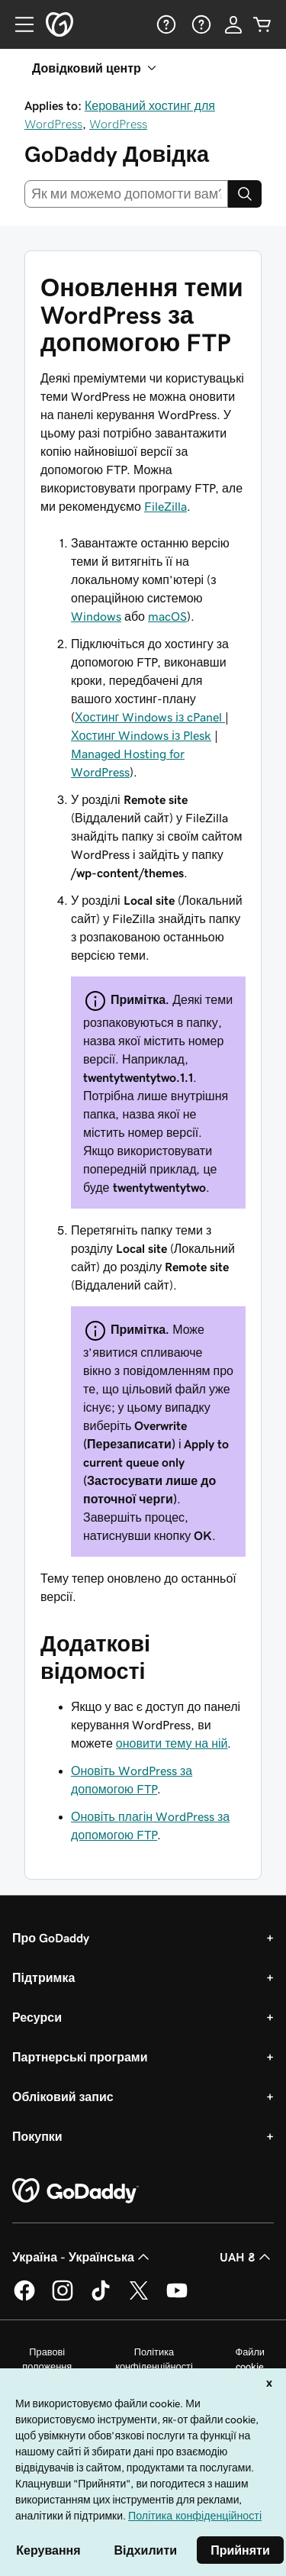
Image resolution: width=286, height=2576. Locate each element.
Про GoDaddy (50, 1938)
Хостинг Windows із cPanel (150, 717)
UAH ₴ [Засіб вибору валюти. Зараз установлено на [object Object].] (247, 2257)
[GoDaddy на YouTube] (177, 2298)
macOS (167, 616)
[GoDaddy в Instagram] (62, 2298)
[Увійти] (233, 24)
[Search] (245, 194)
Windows (96, 616)
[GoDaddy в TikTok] (100, 2298)
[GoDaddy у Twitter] (139, 2298)
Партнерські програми (80, 2057)
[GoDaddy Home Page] (75, 2191)
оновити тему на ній (172, 1743)
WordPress (118, 124)
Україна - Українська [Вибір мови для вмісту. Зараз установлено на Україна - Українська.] (82, 2257)
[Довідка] (165, 24)
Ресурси (37, 2017)
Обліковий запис (63, 2096)
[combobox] (126, 194)
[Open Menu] (18, 24)
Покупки (37, 2136)
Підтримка (43, 1977)
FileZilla (165, 506)
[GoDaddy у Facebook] (24, 2298)
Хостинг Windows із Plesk (141, 735)
